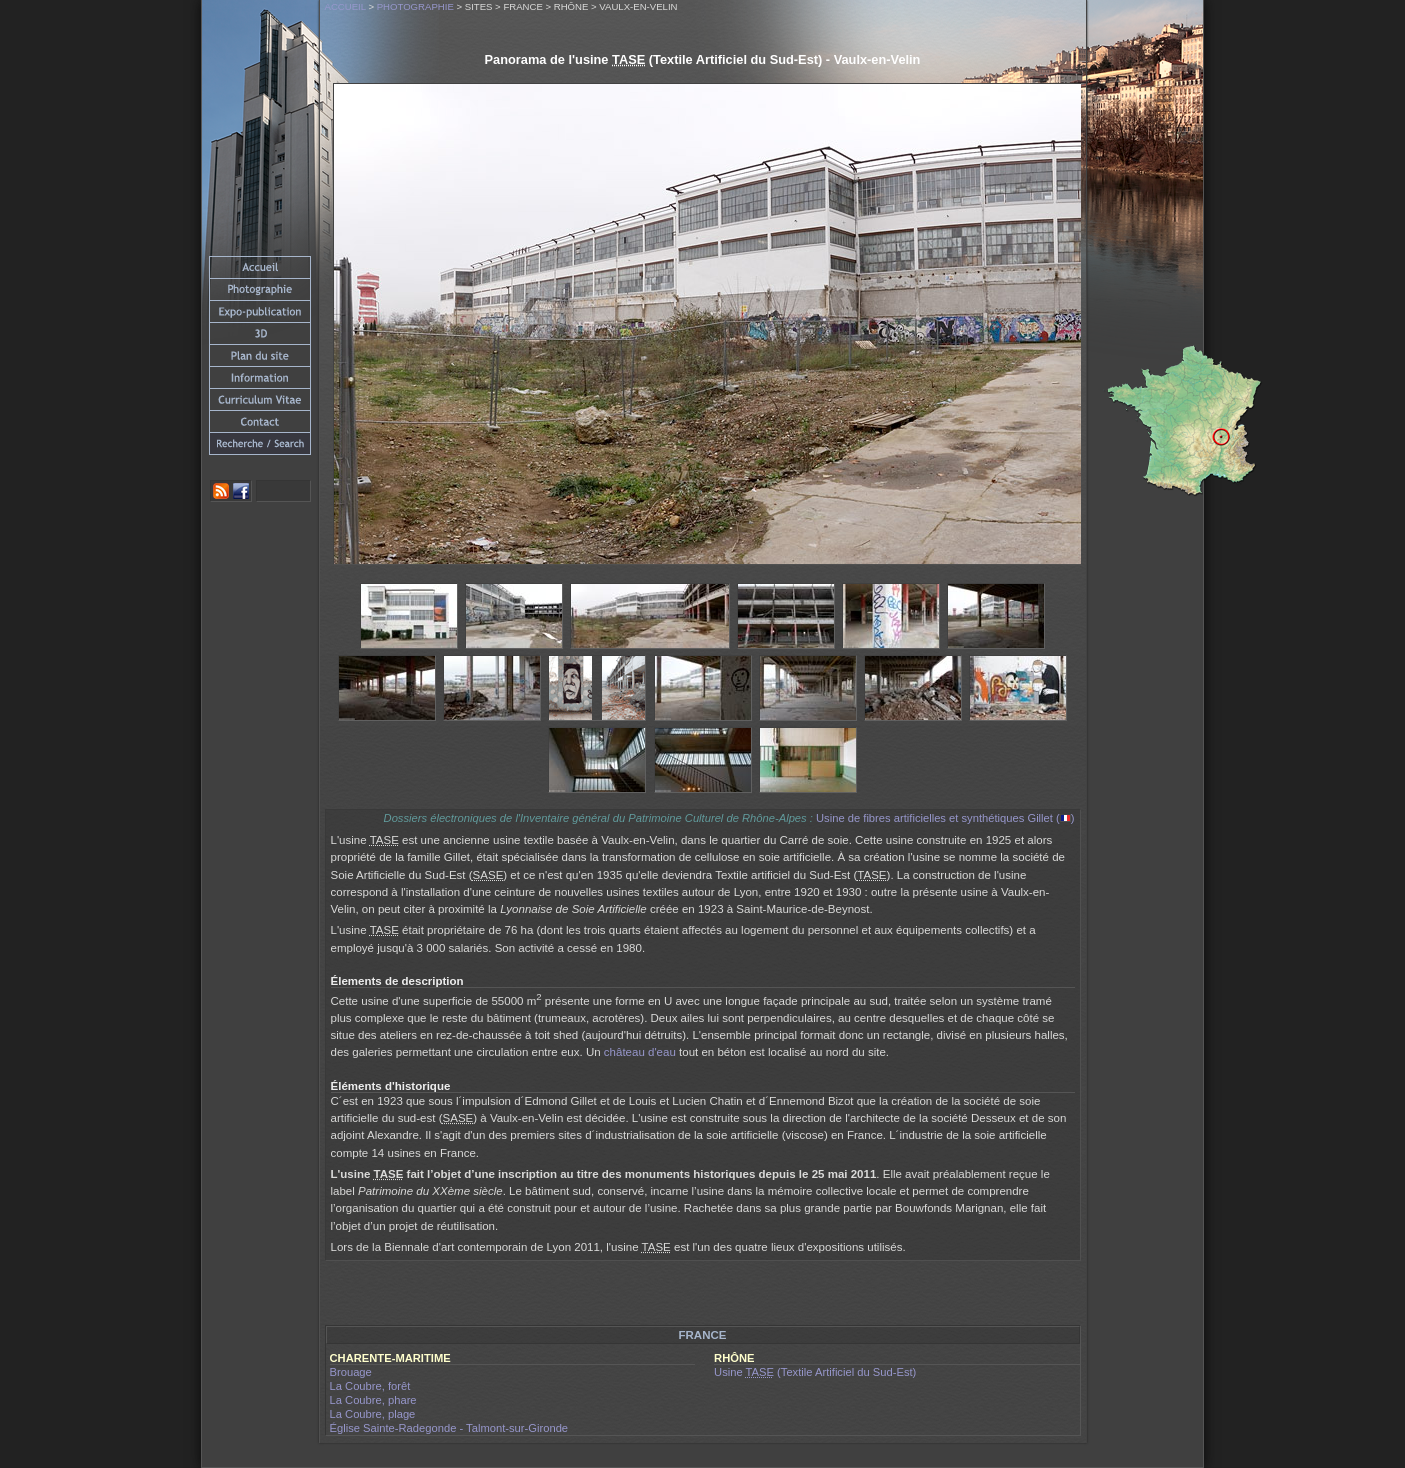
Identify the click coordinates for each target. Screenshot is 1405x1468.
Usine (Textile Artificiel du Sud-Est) (815, 1372)
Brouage (351, 1372)
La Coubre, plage (373, 1414)
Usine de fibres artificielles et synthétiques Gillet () (945, 818)
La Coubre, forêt (370, 1386)
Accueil (345, 6)
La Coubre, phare (373, 1400)
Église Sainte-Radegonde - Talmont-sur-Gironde (449, 1428)
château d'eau (640, 1052)
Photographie (415, 6)
